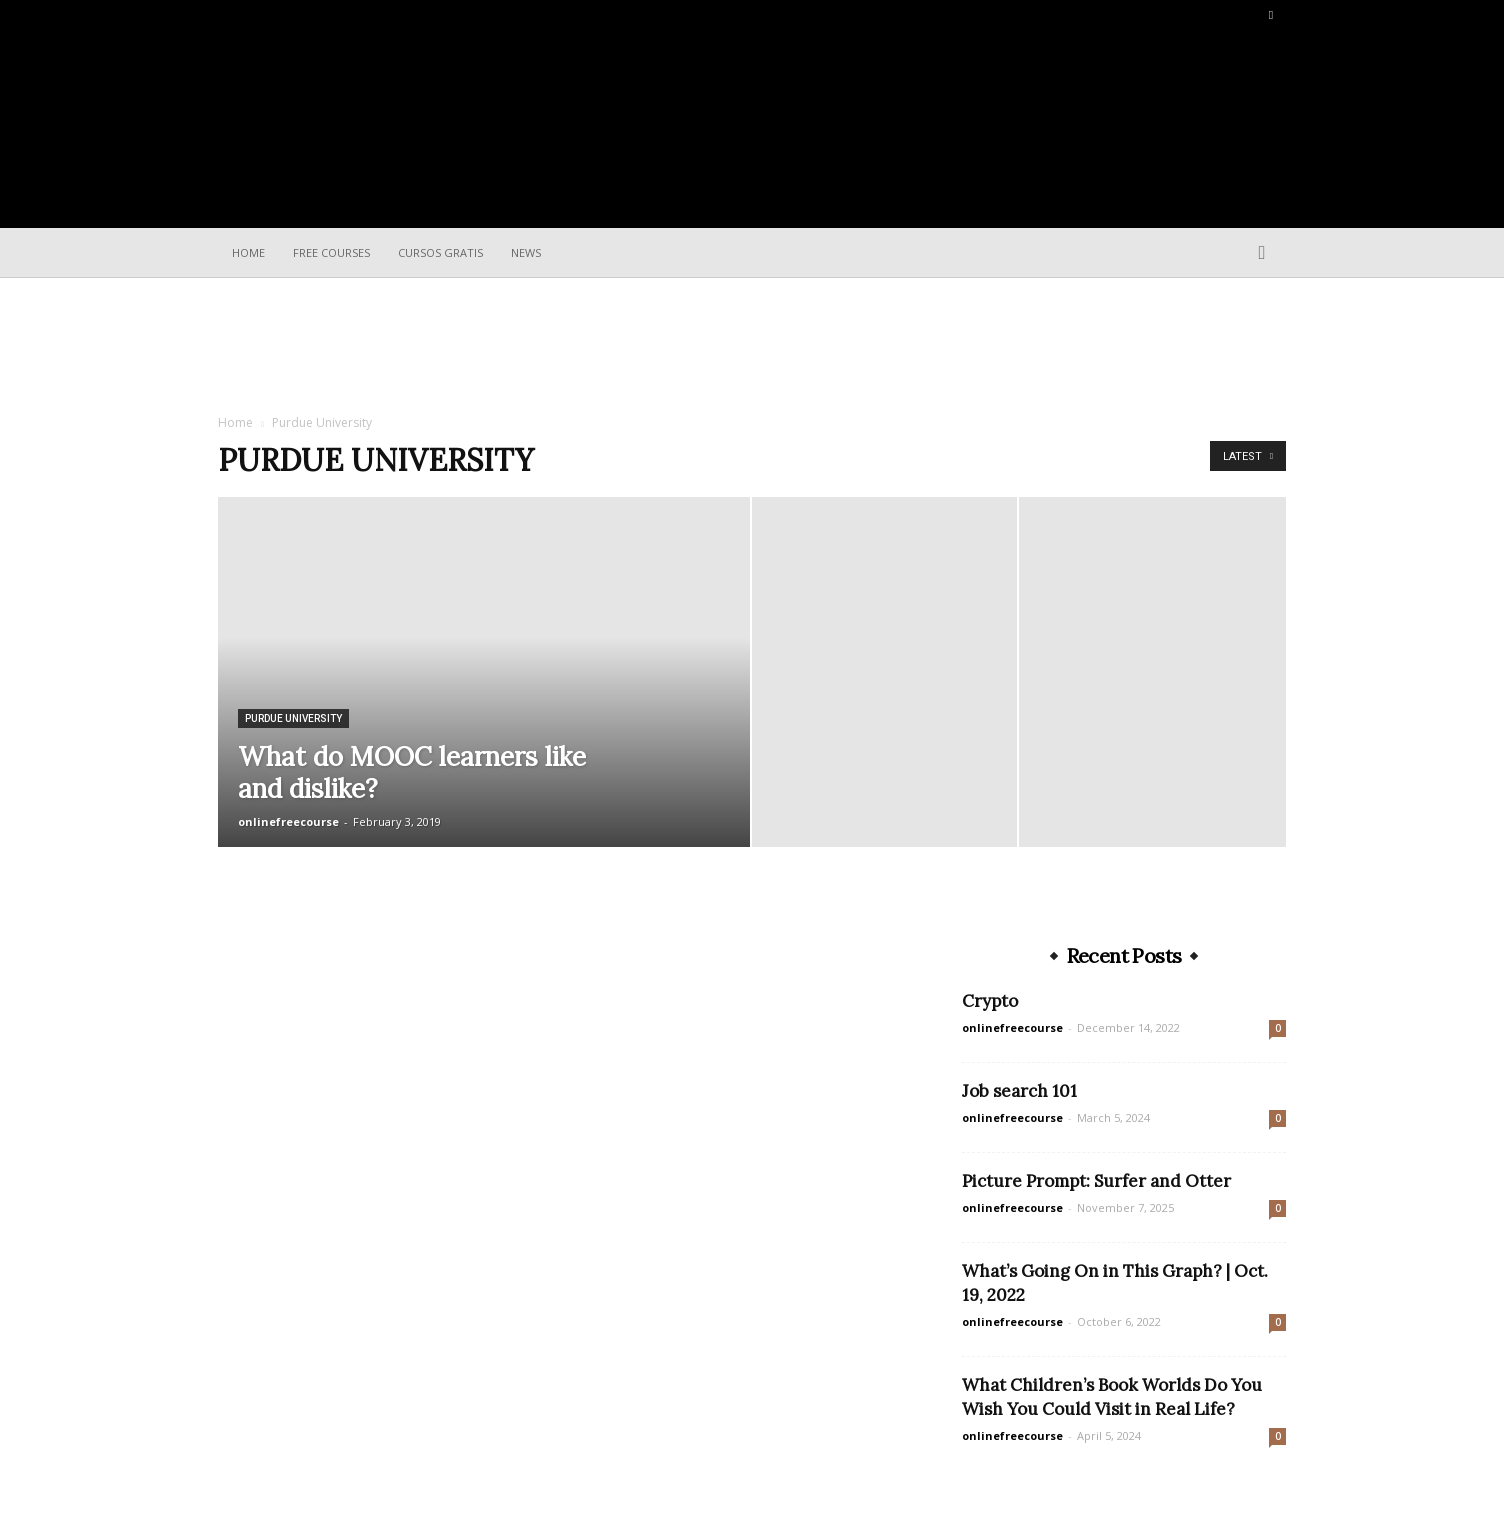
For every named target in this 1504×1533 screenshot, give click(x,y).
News (526, 252)
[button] (1262, 253)
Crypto (990, 1001)
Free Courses (331, 252)
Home (248, 252)
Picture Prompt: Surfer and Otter (1096, 1181)
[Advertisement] (752, 347)
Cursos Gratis (440, 252)
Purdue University (293, 718)
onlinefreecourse (288, 821)
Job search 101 (1019, 1091)
